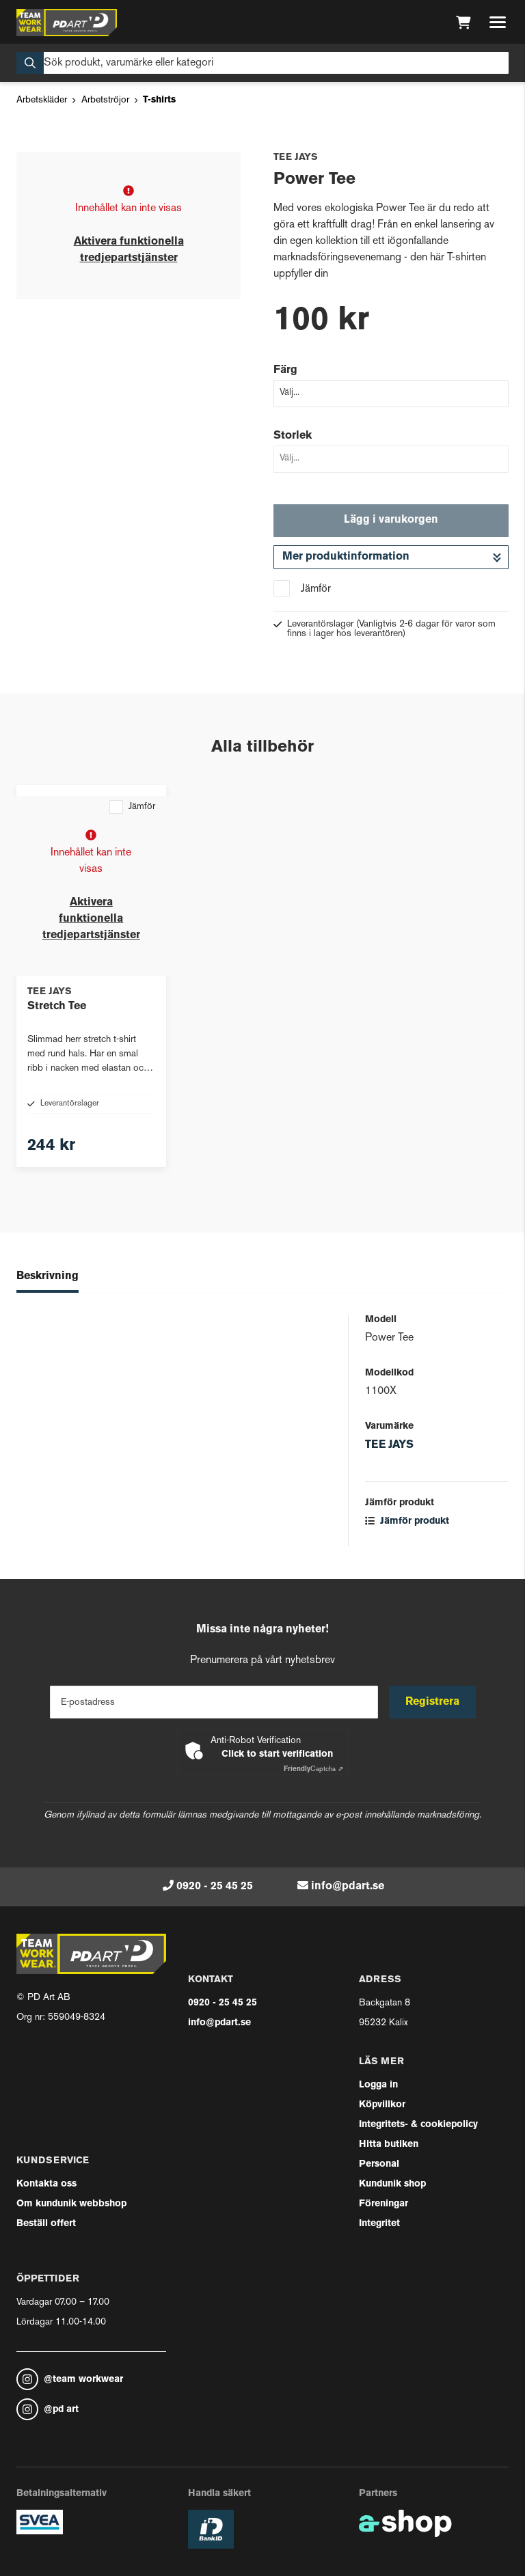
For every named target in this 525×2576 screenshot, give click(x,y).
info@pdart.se (347, 1886)
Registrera (432, 1702)
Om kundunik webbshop (71, 2204)
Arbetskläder (41, 100)
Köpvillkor (382, 2104)
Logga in (378, 2085)
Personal (379, 2164)
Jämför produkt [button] (407, 1521)
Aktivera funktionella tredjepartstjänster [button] (91, 919)
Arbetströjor (105, 100)
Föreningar (383, 2204)
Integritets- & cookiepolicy (418, 2124)
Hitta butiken (388, 2144)
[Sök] (262, 63)
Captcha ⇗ (313, 1769)
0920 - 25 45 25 (214, 1886)
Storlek (292, 436)
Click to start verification (277, 1754)
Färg (285, 370)
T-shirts (159, 100)
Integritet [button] (379, 2223)
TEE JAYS (389, 1445)
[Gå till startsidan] (66, 22)
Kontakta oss (46, 2184)
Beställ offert (46, 2223)
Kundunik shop (392, 2184)
